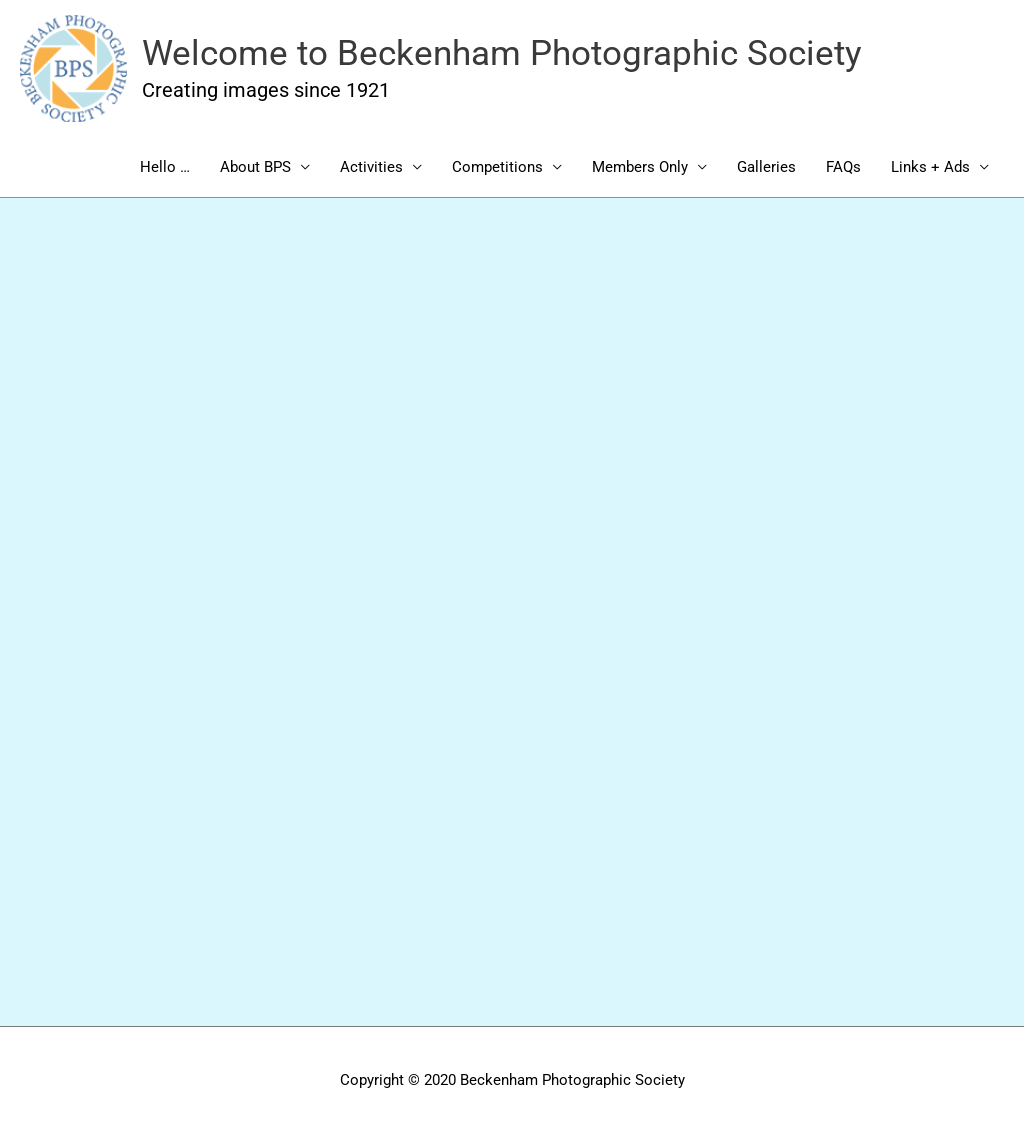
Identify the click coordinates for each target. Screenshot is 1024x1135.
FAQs (843, 167)
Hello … (165, 167)
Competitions (497, 167)
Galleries (766, 167)
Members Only (640, 167)
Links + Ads (930, 167)
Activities (371, 167)
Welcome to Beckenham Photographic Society (502, 53)
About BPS (255, 167)
